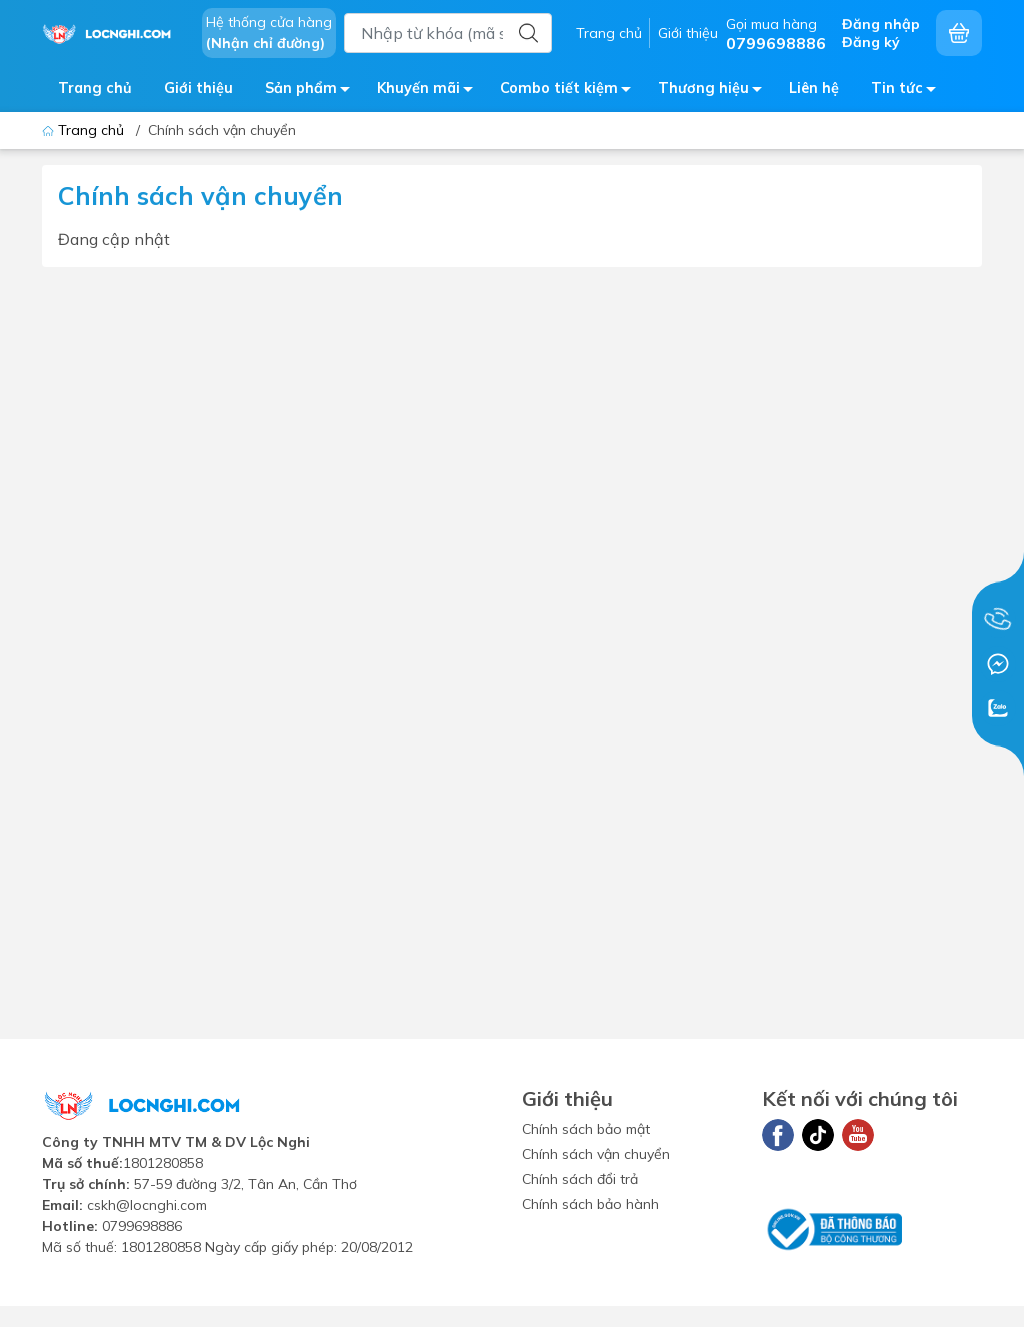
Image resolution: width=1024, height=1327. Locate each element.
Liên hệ (814, 88)
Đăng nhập (881, 24)
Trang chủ (609, 33)
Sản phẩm (313, 91)
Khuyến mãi (430, 91)
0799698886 (142, 1226)
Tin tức (909, 91)
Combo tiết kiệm (571, 91)
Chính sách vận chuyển (596, 1154)
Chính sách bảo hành (590, 1204)
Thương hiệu (715, 91)
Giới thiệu (688, 33)
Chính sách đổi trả (580, 1179)
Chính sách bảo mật (586, 1129)
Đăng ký (871, 42)
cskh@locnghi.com (147, 1205)
